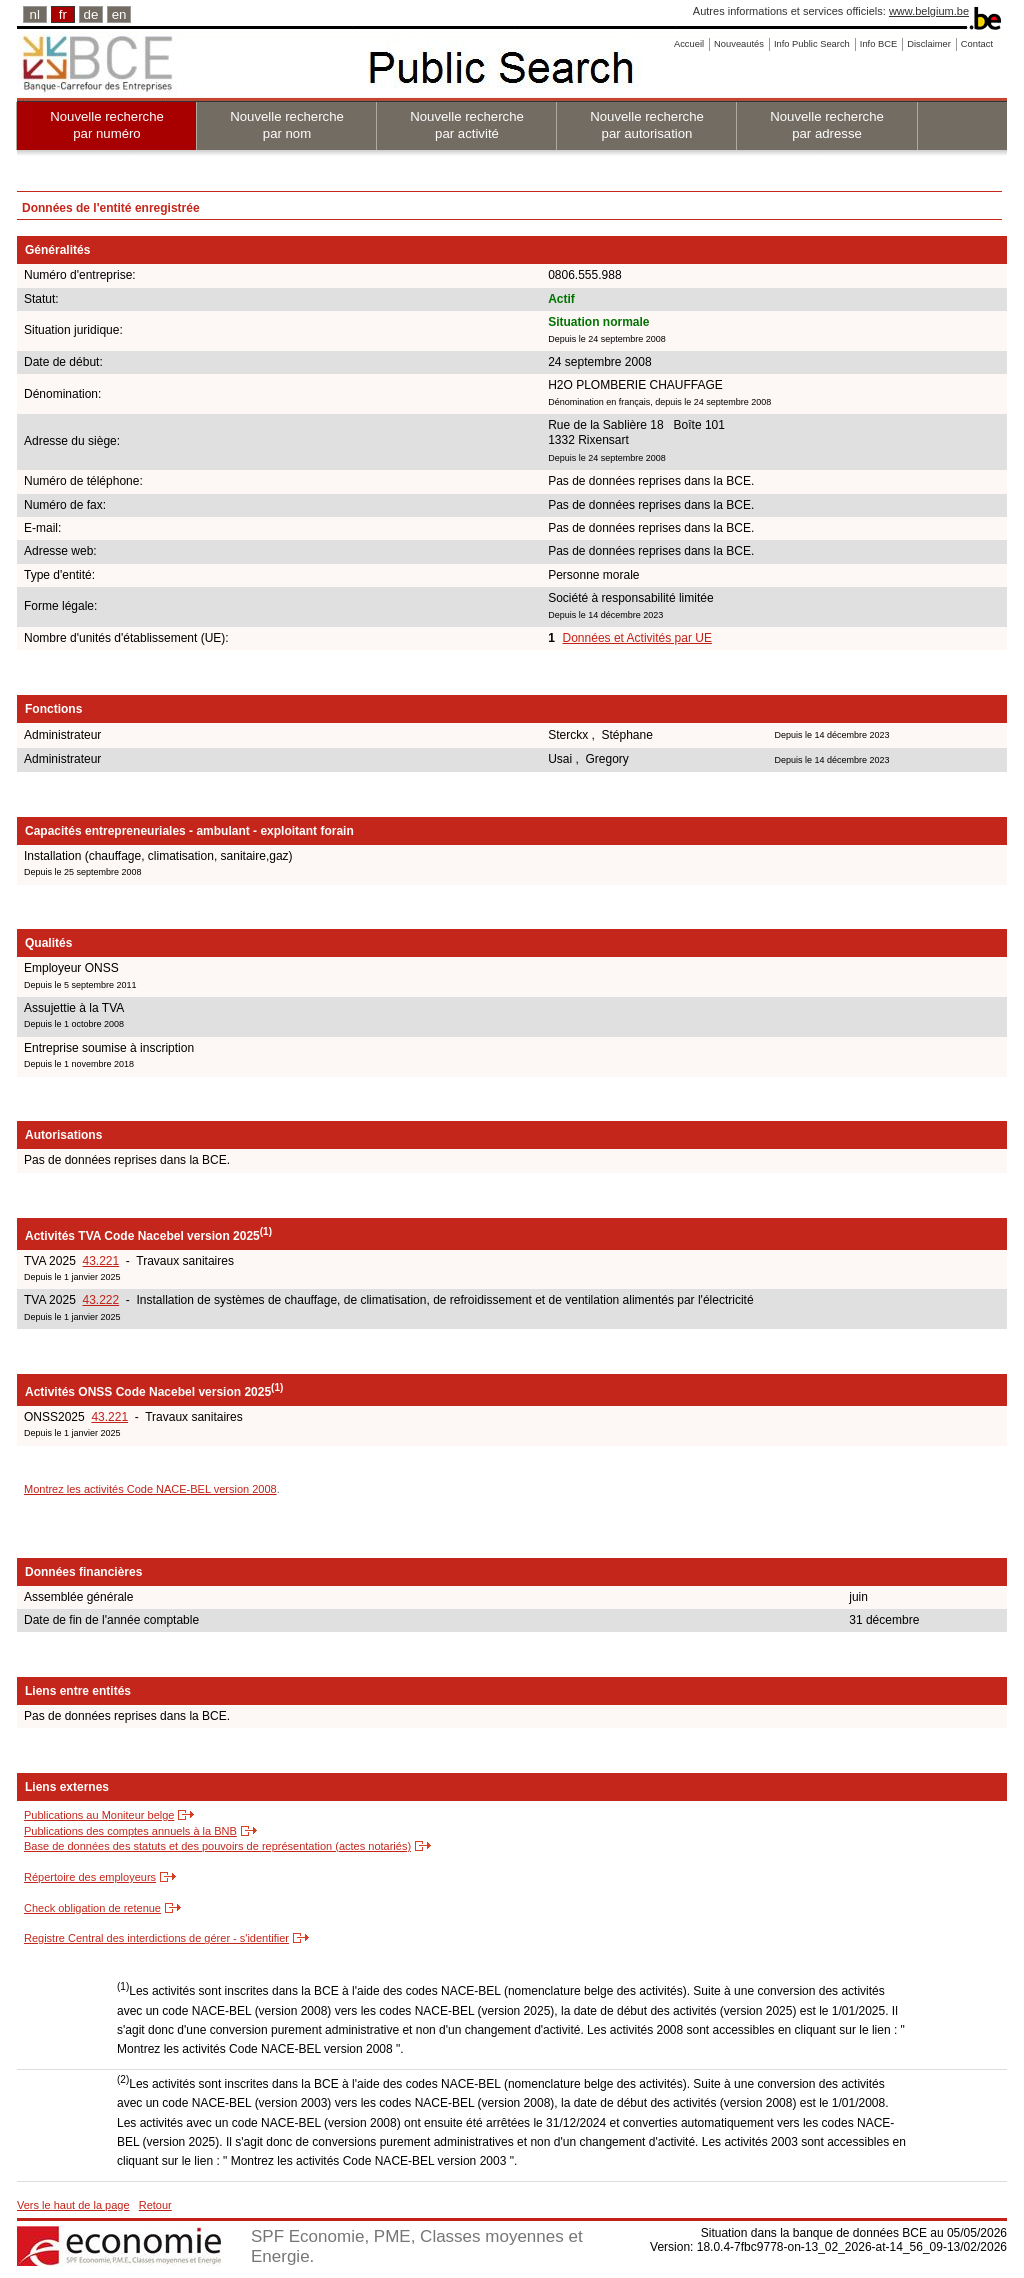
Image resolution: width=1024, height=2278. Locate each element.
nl (35, 14)
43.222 (100, 1300)
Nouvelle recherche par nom (287, 125)
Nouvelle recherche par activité (467, 125)
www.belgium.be (929, 11)
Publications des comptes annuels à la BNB (130, 1831)
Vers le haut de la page (73, 2205)
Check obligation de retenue (92, 1908)
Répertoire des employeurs (90, 1877)
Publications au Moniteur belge (99, 1815)
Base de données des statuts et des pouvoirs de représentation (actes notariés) (217, 1846)
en (119, 14)
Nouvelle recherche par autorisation (647, 125)
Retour (155, 2205)
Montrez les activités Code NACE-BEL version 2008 (150, 1489)
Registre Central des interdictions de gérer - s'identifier (156, 1938)
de (91, 14)
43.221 (100, 1261)
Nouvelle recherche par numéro (107, 125)
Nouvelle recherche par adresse (827, 125)
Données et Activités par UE (637, 638)
